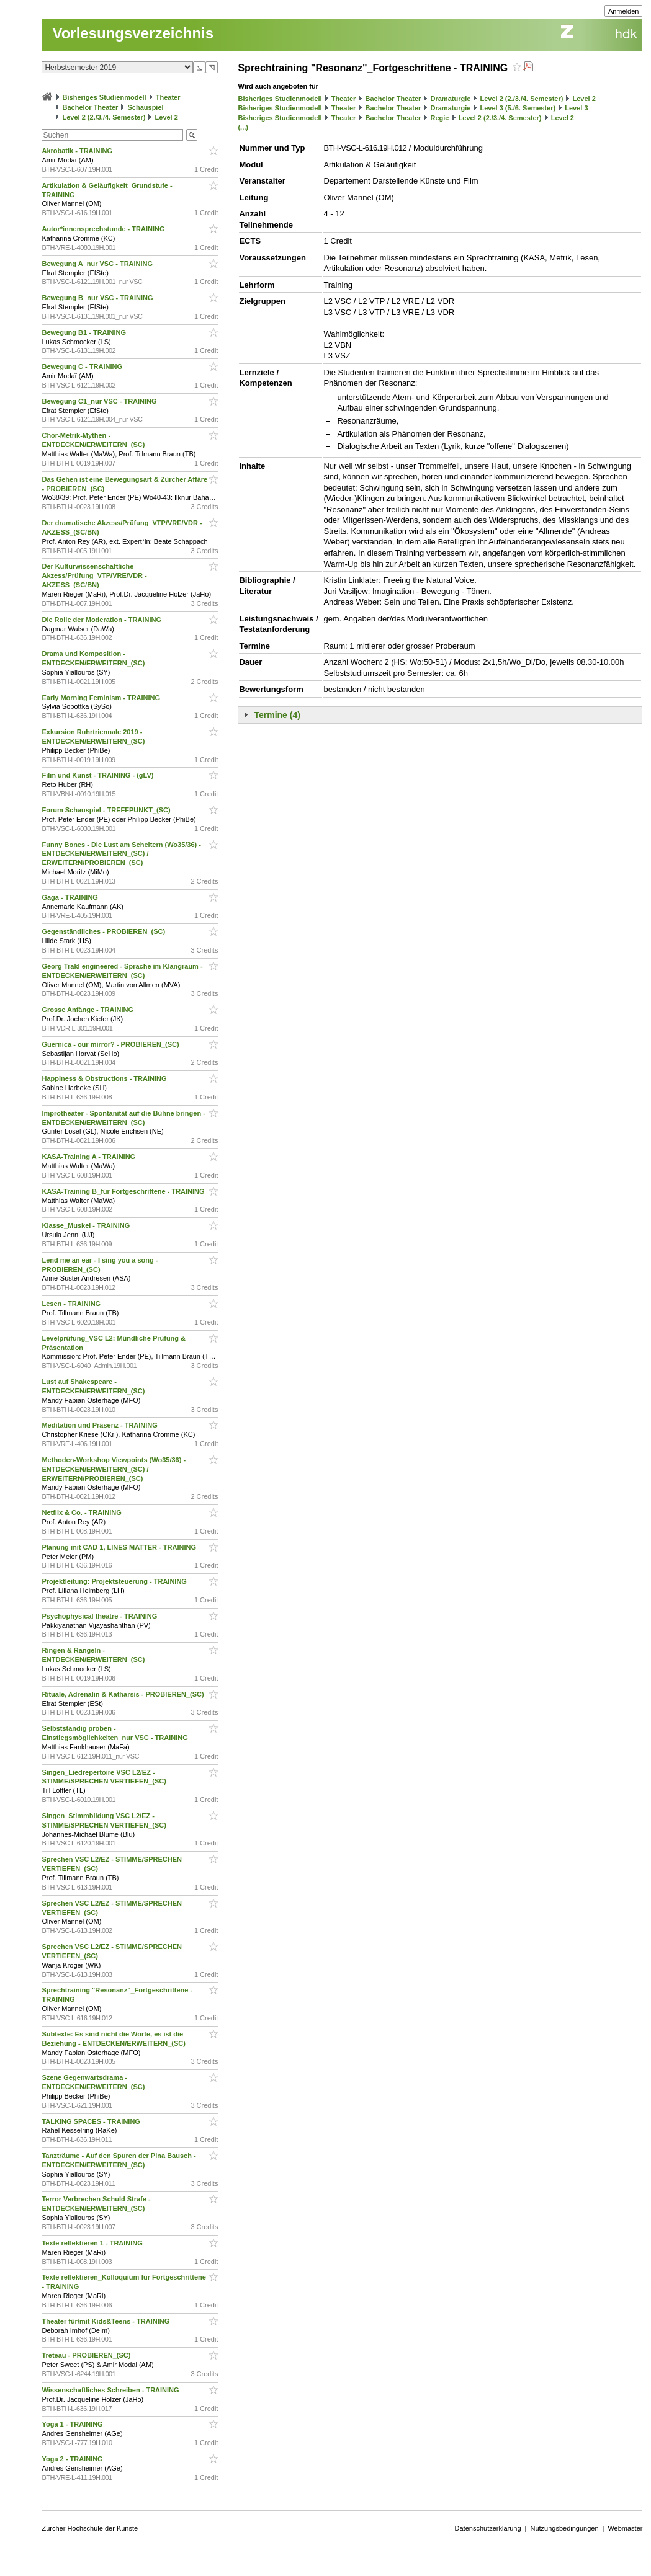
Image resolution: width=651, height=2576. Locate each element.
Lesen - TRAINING (72, 1303)
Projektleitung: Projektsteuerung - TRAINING (115, 1581)
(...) (243, 127)
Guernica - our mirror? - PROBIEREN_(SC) (111, 1044)
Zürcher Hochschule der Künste (90, 2528)
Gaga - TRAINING (71, 897)
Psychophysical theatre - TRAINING (100, 1616)
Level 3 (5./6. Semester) (517, 108)
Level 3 (576, 108)
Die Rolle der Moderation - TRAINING (102, 619)
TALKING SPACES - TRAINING (92, 2121)
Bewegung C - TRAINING (83, 366)
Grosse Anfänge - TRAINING (88, 1009)
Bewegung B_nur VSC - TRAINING (98, 297)
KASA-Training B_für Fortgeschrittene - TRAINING (124, 1191)
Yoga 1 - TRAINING (73, 2424)
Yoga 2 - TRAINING (73, 2459)
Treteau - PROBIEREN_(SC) (87, 2355)
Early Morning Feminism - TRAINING (102, 697)
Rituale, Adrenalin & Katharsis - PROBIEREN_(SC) (123, 1694)
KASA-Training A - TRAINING (89, 1156)
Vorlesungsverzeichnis (132, 33)
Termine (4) (277, 715)
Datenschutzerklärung (488, 2528)
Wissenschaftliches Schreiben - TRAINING (111, 2390)
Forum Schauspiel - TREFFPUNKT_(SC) (107, 810)
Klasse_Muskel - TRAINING (87, 1225)
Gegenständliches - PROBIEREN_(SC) (104, 931)
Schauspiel (146, 107)
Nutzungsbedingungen (564, 2528)
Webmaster (625, 2528)
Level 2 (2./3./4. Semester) (104, 117)
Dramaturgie (451, 98)
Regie (440, 118)
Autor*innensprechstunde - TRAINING (104, 229)
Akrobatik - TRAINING (78, 150)
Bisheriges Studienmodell (104, 97)
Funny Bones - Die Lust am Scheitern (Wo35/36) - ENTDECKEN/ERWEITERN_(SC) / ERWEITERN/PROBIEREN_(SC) (121, 854)
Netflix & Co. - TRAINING (82, 1512)
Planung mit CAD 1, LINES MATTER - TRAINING (120, 1547)
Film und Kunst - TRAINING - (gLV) (98, 775)
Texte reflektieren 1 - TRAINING (93, 2243)
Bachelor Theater (91, 107)
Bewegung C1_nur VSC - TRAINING (100, 401)
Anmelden (623, 11)
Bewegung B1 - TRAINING (85, 332)
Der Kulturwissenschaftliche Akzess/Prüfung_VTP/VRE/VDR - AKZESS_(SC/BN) (94, 575)
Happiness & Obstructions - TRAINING (105, 1078)
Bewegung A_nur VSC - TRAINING (98, 263)
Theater (168, 97)
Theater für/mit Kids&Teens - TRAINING (106, 2321)
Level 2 (166, 117)
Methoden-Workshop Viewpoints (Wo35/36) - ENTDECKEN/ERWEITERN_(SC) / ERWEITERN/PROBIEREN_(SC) (114, 1469)
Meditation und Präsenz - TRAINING (100, 1425)
